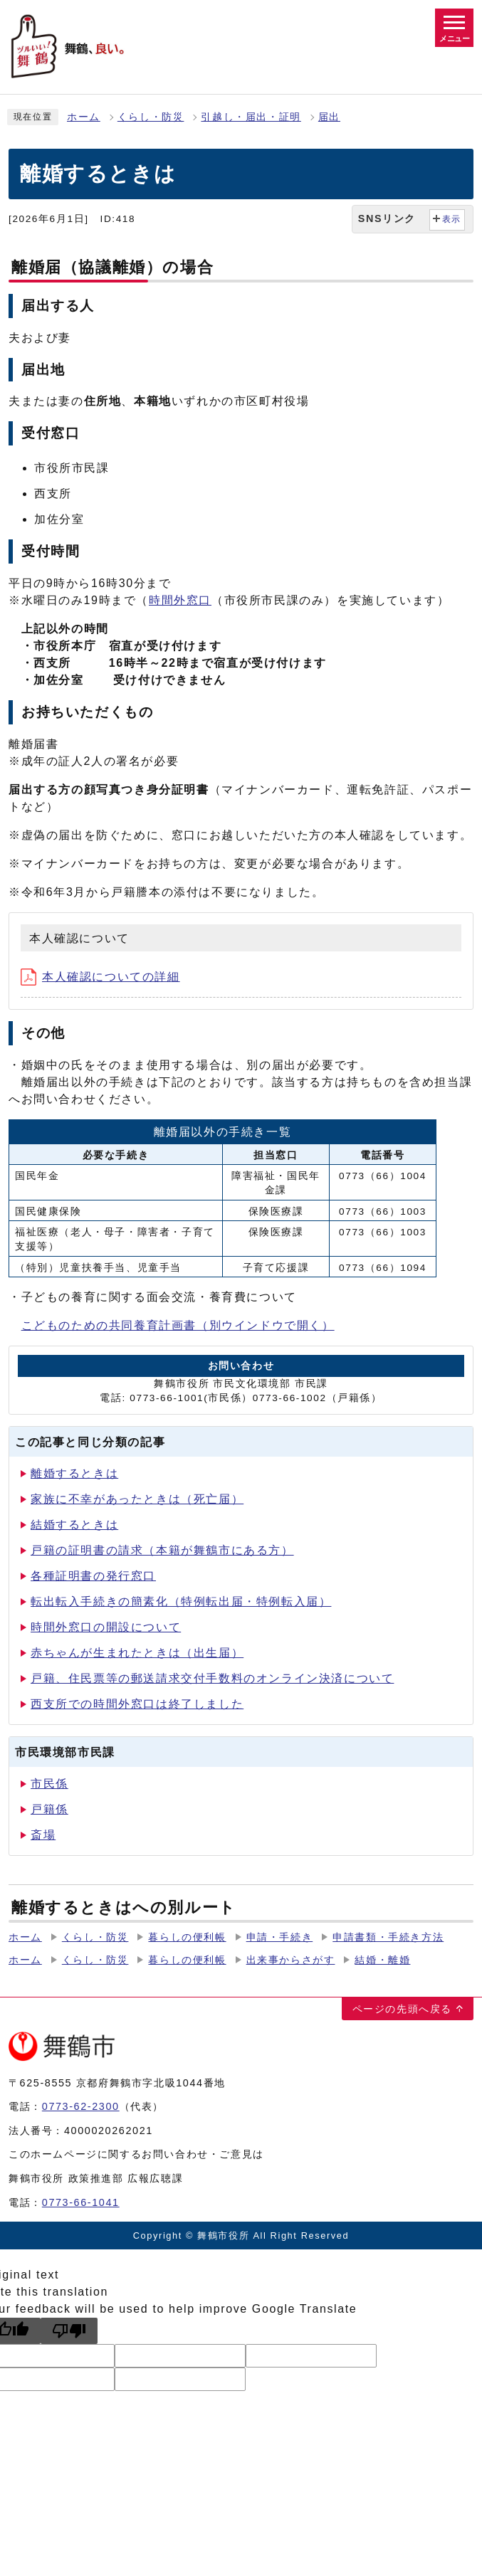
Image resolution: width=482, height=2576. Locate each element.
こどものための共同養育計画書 (178, 1325)
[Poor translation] (69, 2331)
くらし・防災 (150, 117)
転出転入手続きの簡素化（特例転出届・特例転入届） (181, 1601)
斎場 (43, 1835)
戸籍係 (49, 1809)
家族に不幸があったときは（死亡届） (137, 1499)
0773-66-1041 (81, 2202)
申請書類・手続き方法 (388, 1937)
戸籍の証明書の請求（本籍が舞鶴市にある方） (162, 1550)
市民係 (49, 1784)
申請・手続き (279, 1937)
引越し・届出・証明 (250, 117)
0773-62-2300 (81, 2106)
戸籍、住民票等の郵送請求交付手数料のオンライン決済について (212, 1678)
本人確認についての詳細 (100, 977)
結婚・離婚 (382, 1960)
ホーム (83, 117)
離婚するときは (74, 1473)
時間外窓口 (180, 600)
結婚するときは (74, 1525)
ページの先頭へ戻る (402, 2009)
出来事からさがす (290, 1960)
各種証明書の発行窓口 (93, 1576)
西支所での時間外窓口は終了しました (137, 1704)
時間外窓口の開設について (106, 1627)
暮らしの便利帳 (187, 1937)
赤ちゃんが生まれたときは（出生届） (137, 1653)
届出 (329, 117)
